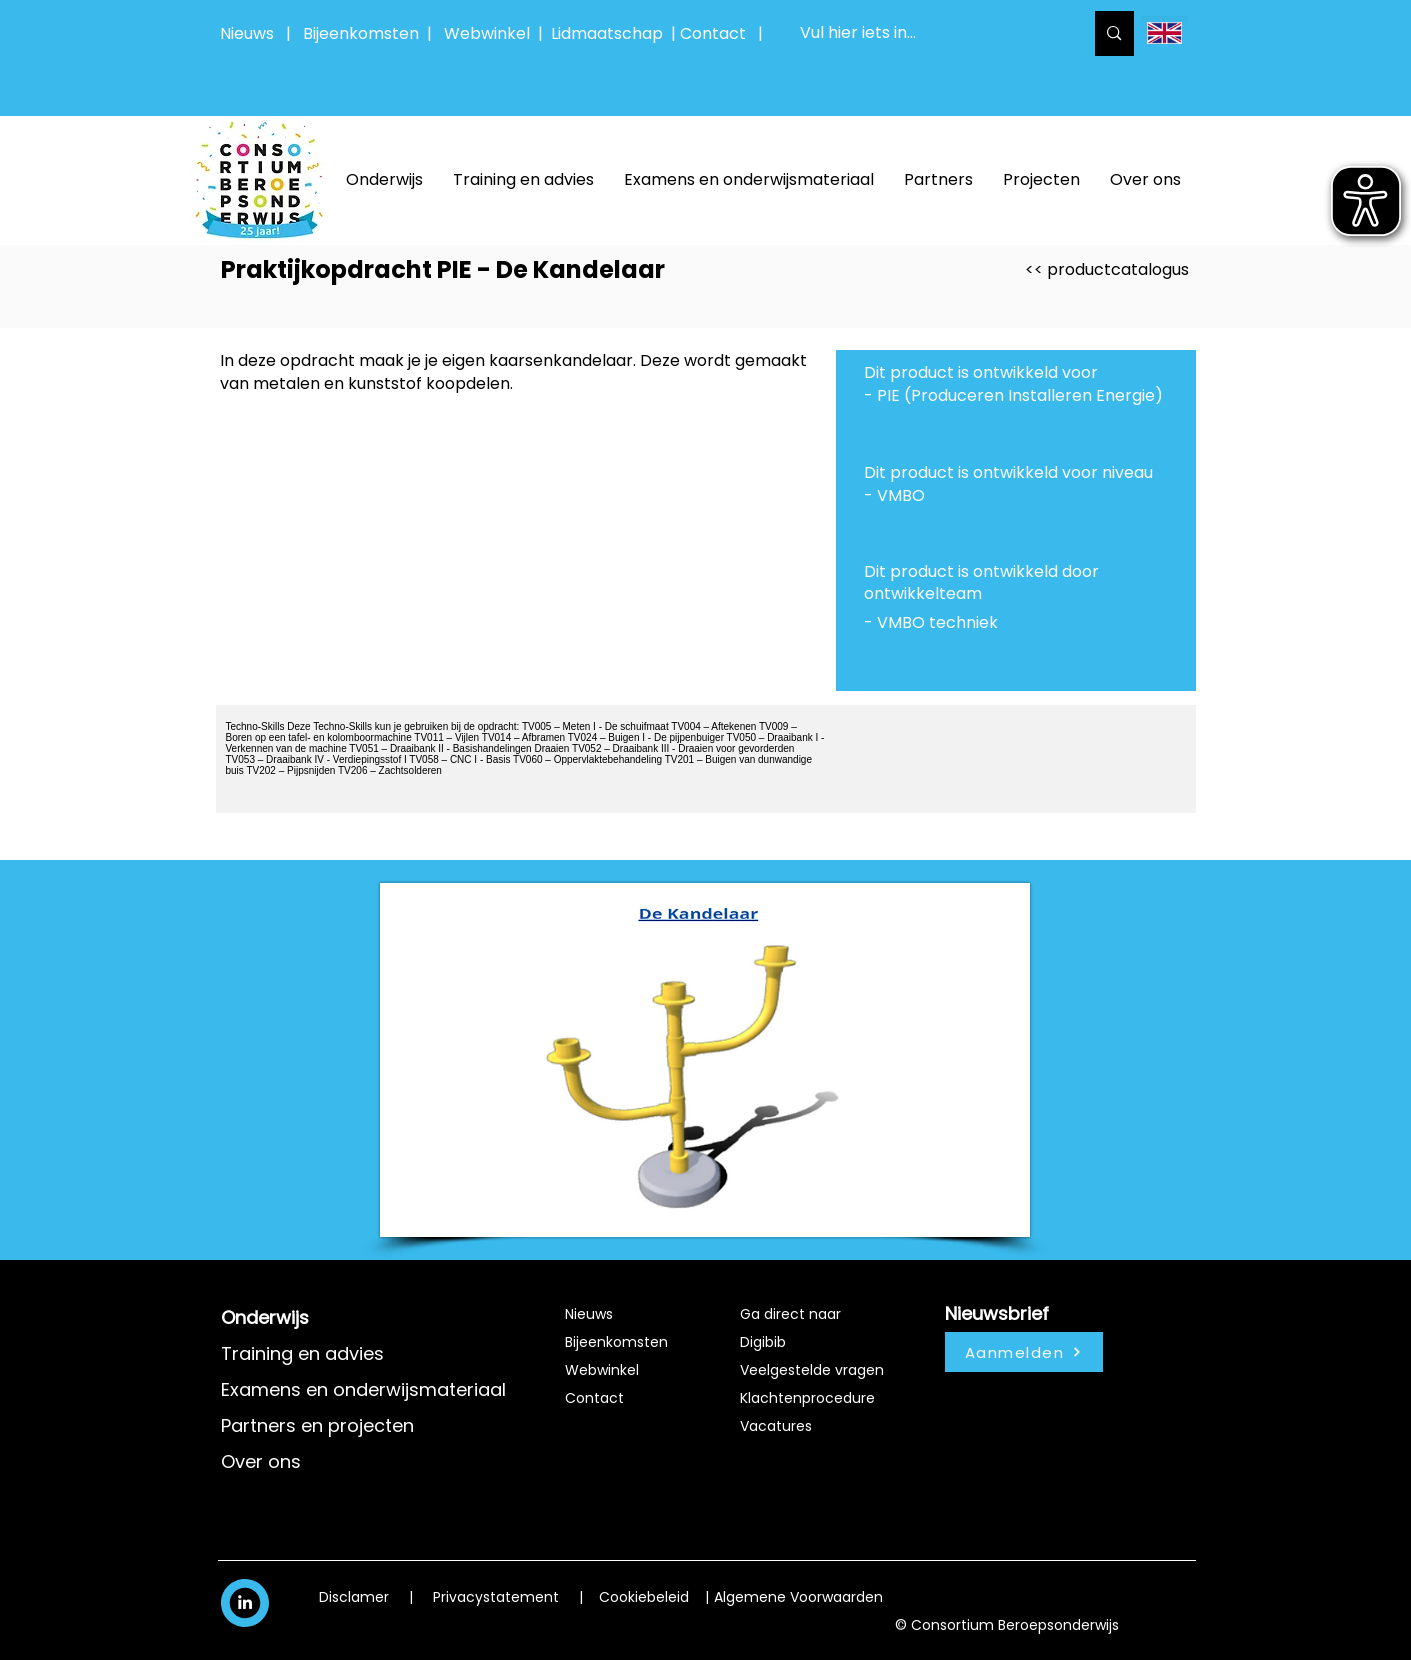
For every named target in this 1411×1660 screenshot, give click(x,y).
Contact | (723, 33)
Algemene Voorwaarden (798, 1597)
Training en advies (302, 1353)
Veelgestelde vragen (812, 1370)
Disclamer (354, 1597)
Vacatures (776, 1426)
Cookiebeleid (644, 1597)
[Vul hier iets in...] (927, 33)
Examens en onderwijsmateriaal (363, 1389)
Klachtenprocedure (807, 1398)
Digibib (763, 1342)
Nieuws (247, 33)
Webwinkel (491, 33)
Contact (594, 1398)
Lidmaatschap (607, 33)
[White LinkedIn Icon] (245, 1602)
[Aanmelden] (1024, 1352)
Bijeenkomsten (365, 33)
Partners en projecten (317, 1425)
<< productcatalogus (1107, 269)
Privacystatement (496, 1597)
